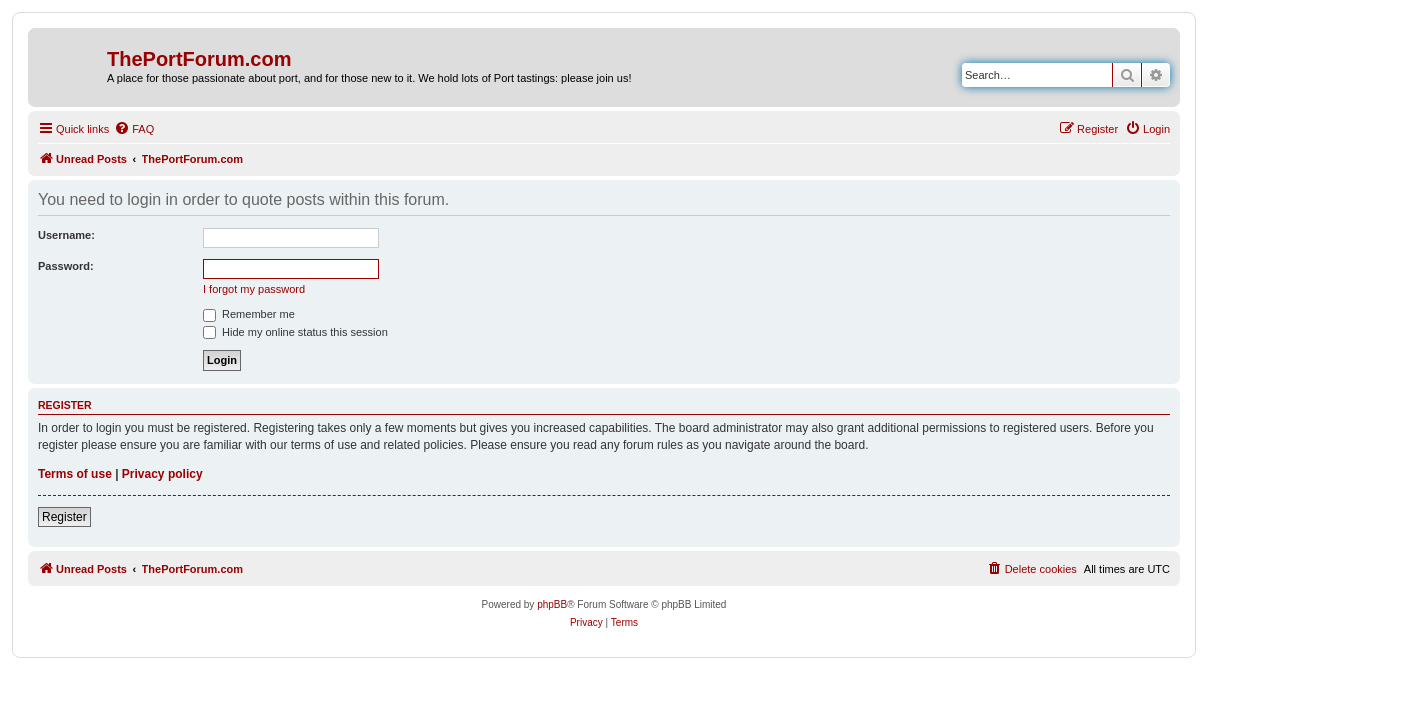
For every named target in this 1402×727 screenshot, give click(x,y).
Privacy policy (162, 474)
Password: (66, 266)
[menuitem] (134, 129)
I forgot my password (254, 289)
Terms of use (75, 474)
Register (64, 517)
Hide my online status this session (295, 332)
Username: (66, 235)
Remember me (249, 314)
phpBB (552, 604)
